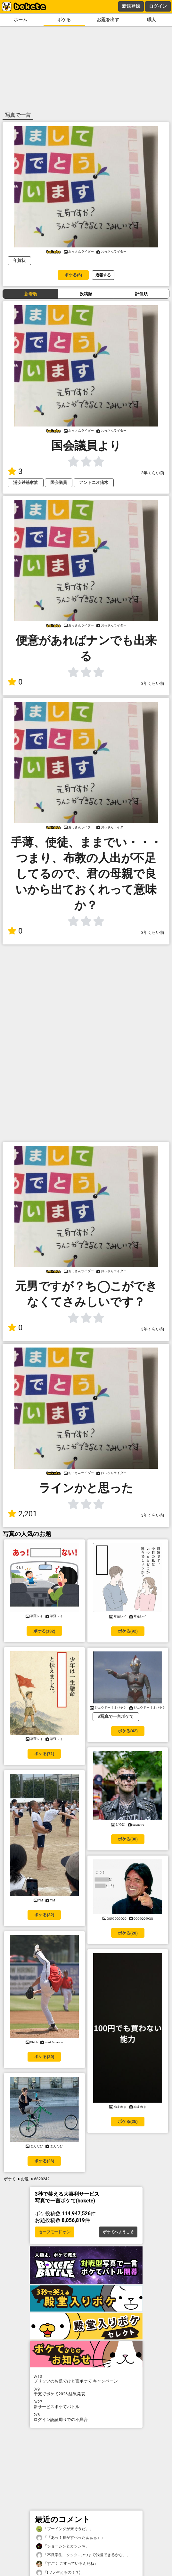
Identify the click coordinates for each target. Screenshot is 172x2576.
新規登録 (131, 6)
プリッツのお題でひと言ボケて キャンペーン (86, 2378)
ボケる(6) (73, 274)
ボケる (64, 19)
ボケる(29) (44, 2056)
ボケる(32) (44, 1914)
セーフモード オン (54, 2232)
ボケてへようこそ (118, 2232)
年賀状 (19, 260)
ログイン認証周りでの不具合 (86, 2417)
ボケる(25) (128, 2121)
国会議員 (58, 482)
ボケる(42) (128, 1730)
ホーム (20, 19)
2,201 (22, 1513)
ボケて (9, 2179)
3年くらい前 (152, 472)
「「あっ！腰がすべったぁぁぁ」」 (70, 2538)
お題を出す (108, 19)
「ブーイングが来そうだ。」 (64, 2529)
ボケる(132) (44, 1631)
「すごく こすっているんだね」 (67, 2564)
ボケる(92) (128, 1631)
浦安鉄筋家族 (25, 482)
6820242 (41, 2179)
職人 (151, 19)
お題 (25, 2179)
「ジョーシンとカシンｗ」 (62, 2546)
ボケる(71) (44, 1753)
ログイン (158, 6)
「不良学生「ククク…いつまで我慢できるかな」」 (83, 2555)
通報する (103, 275)
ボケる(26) (44, 2160)
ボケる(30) (128, 1839)
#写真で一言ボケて (116, 1716)
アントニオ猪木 (93, 482)
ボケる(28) (128, 1933)
